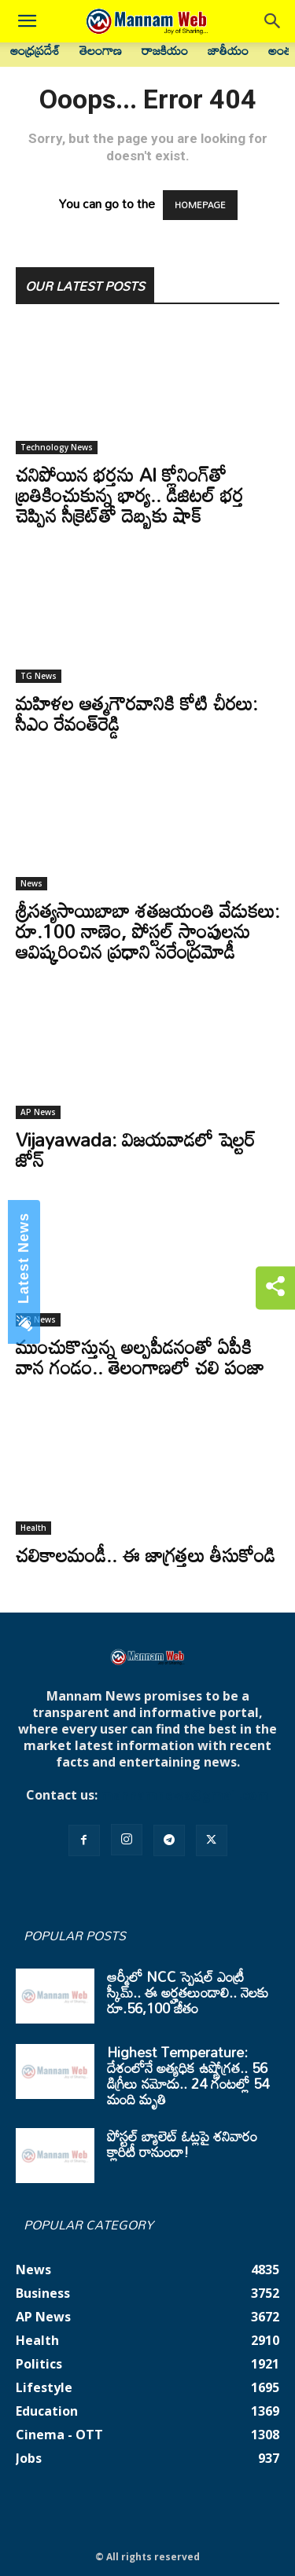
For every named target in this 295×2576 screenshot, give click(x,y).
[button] (27, 21)
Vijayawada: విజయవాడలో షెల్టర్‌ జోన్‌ (135, 1149)
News (31, 883)
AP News (38, 1111)
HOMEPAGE (200, 205)
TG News (38, 675)
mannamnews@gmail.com (185, 1795)
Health (33, 1527)
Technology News (56, 447)
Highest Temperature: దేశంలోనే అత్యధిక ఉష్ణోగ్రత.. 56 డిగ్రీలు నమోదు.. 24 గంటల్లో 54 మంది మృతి (188, 2075)
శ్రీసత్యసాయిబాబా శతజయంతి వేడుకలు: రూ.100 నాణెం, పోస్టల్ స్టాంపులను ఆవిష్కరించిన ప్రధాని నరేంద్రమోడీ (147, 931)
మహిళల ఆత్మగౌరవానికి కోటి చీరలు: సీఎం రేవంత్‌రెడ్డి (136, 713)
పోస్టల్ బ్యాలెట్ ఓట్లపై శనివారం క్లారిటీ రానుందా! (182, 2144)
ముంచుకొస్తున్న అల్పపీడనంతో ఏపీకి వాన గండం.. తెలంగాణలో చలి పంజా (140, 1356)
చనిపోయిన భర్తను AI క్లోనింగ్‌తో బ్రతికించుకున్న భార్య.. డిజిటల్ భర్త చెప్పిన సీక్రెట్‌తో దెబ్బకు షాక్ (130, 495)
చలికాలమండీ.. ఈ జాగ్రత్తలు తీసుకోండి (145, 1554)
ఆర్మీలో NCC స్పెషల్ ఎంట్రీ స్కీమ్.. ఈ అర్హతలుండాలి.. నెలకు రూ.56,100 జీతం (187, 1992)
